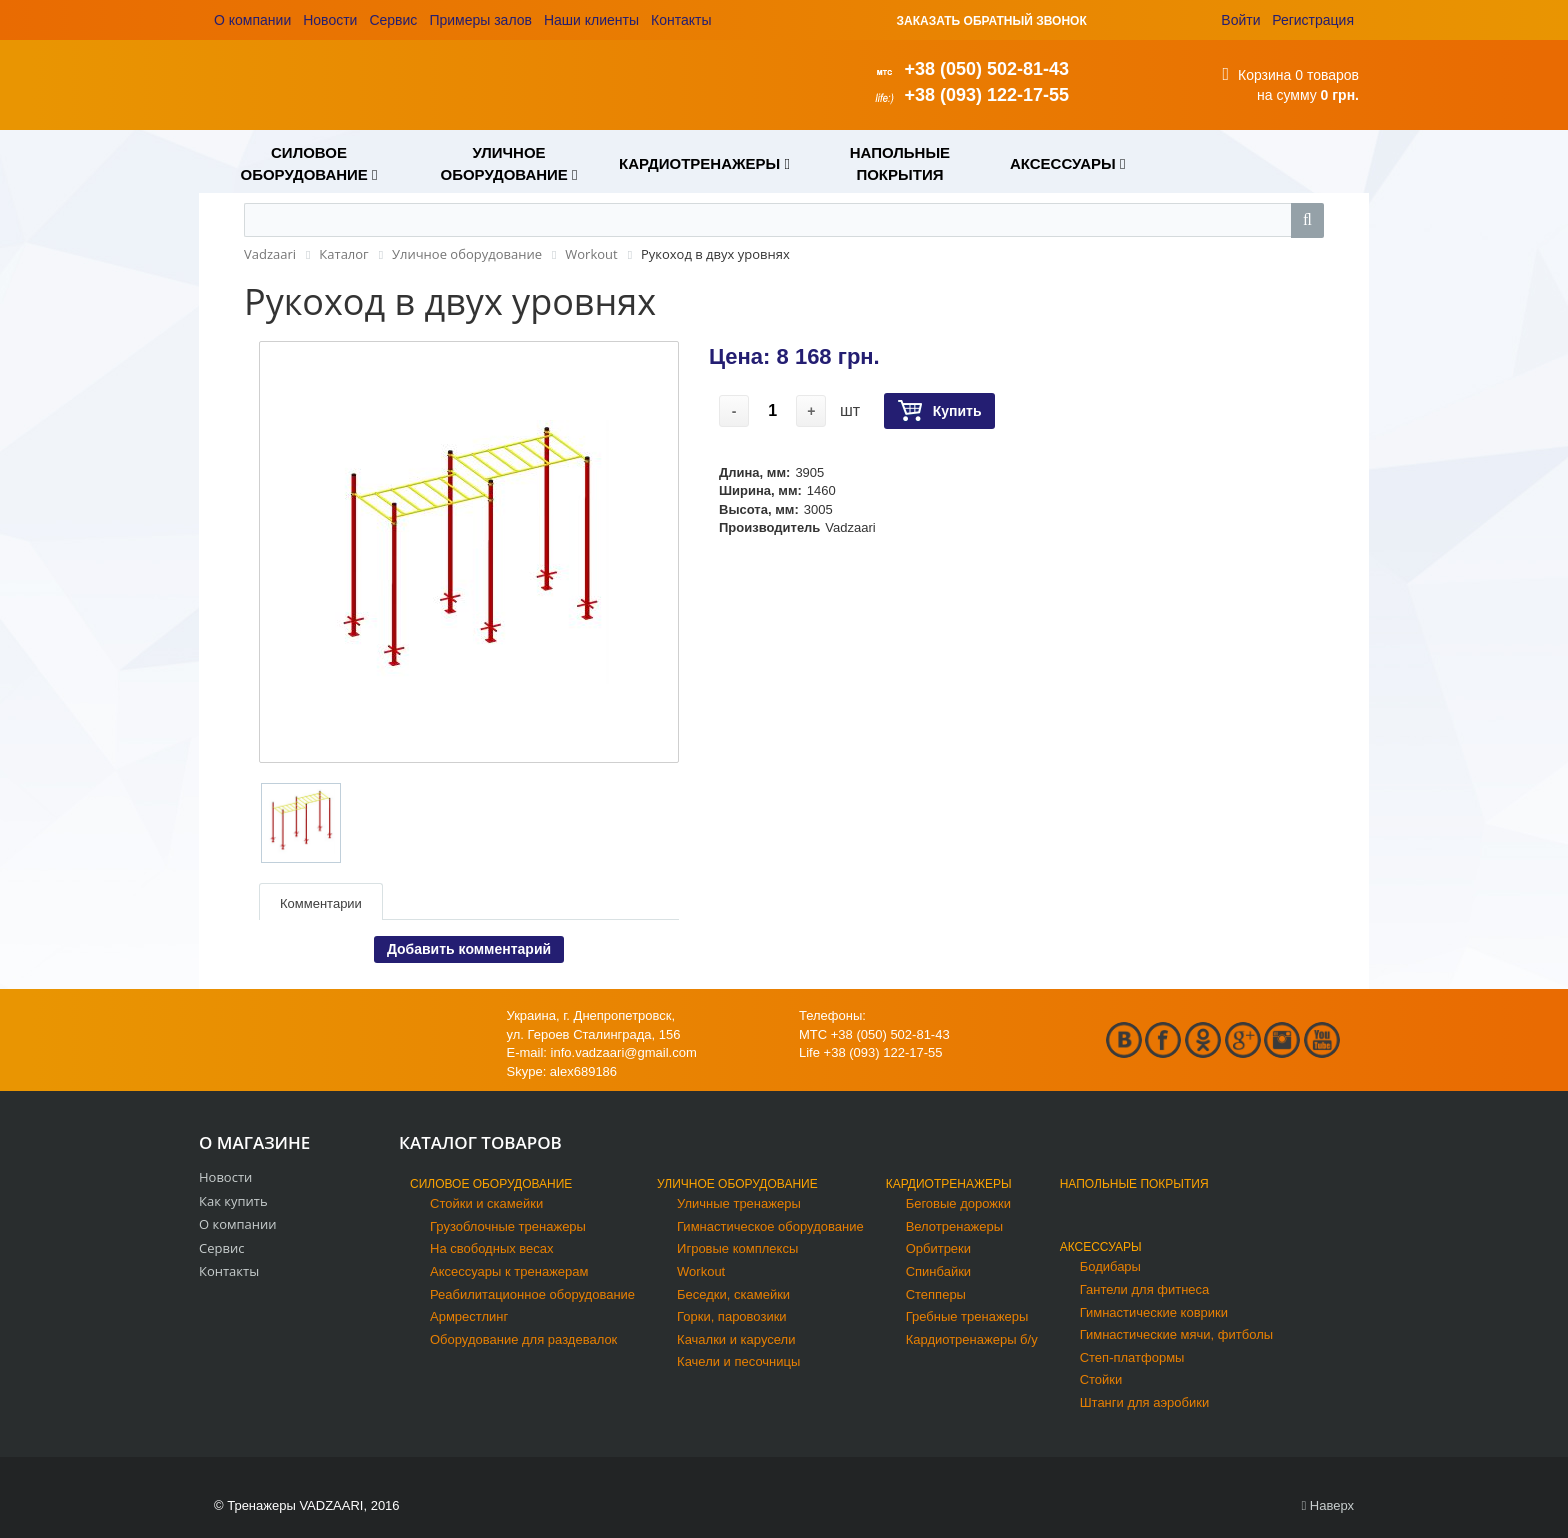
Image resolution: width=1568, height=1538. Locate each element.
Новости (330, 20)
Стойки (1101, 1379)
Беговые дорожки (958, 1203)
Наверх (1327, 1505)
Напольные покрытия (1134, 1184)
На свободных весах (492, 1248)
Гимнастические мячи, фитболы (1176, 1334)
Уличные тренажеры (739, 1203)
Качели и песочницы (738, 1361)
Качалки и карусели (736, 1339)
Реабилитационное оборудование (532, 1294)
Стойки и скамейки (486, 1203)
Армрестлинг (469, 1316)
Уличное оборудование (737, 1184)
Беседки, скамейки (733, 1294)
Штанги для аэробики (1145, 1402)
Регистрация (1313, 20)
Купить (939, 411)
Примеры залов (480, 20)
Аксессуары (1101, 1247)
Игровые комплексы (737, 1248)
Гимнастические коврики (1154, 1312)
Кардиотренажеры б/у (972, 1339)
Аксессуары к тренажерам (509, 1271)
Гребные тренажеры (967, 1316)
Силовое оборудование (491, 1184)
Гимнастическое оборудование (770, 1226)
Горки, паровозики (732, 1316)
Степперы (936, 1294)
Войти (1240, 20)
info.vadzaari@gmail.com (624, 1052)
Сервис (393, 20)
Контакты (681, 20)
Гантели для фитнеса (1145, 1289)
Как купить (233, 1201)
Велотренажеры (954, 1226)
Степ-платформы (1132, 1357)
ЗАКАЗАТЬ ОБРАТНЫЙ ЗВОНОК (992, 21)
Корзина (1264, 75)
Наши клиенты (591, 20)
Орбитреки (938, 1248)
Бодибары (1110, 1266)
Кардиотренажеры (949, 1184)
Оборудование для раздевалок (523, 1339)
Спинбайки (938, 1271)
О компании (252, 20)
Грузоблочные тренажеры (508, 1226)
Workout (701, 1271)
